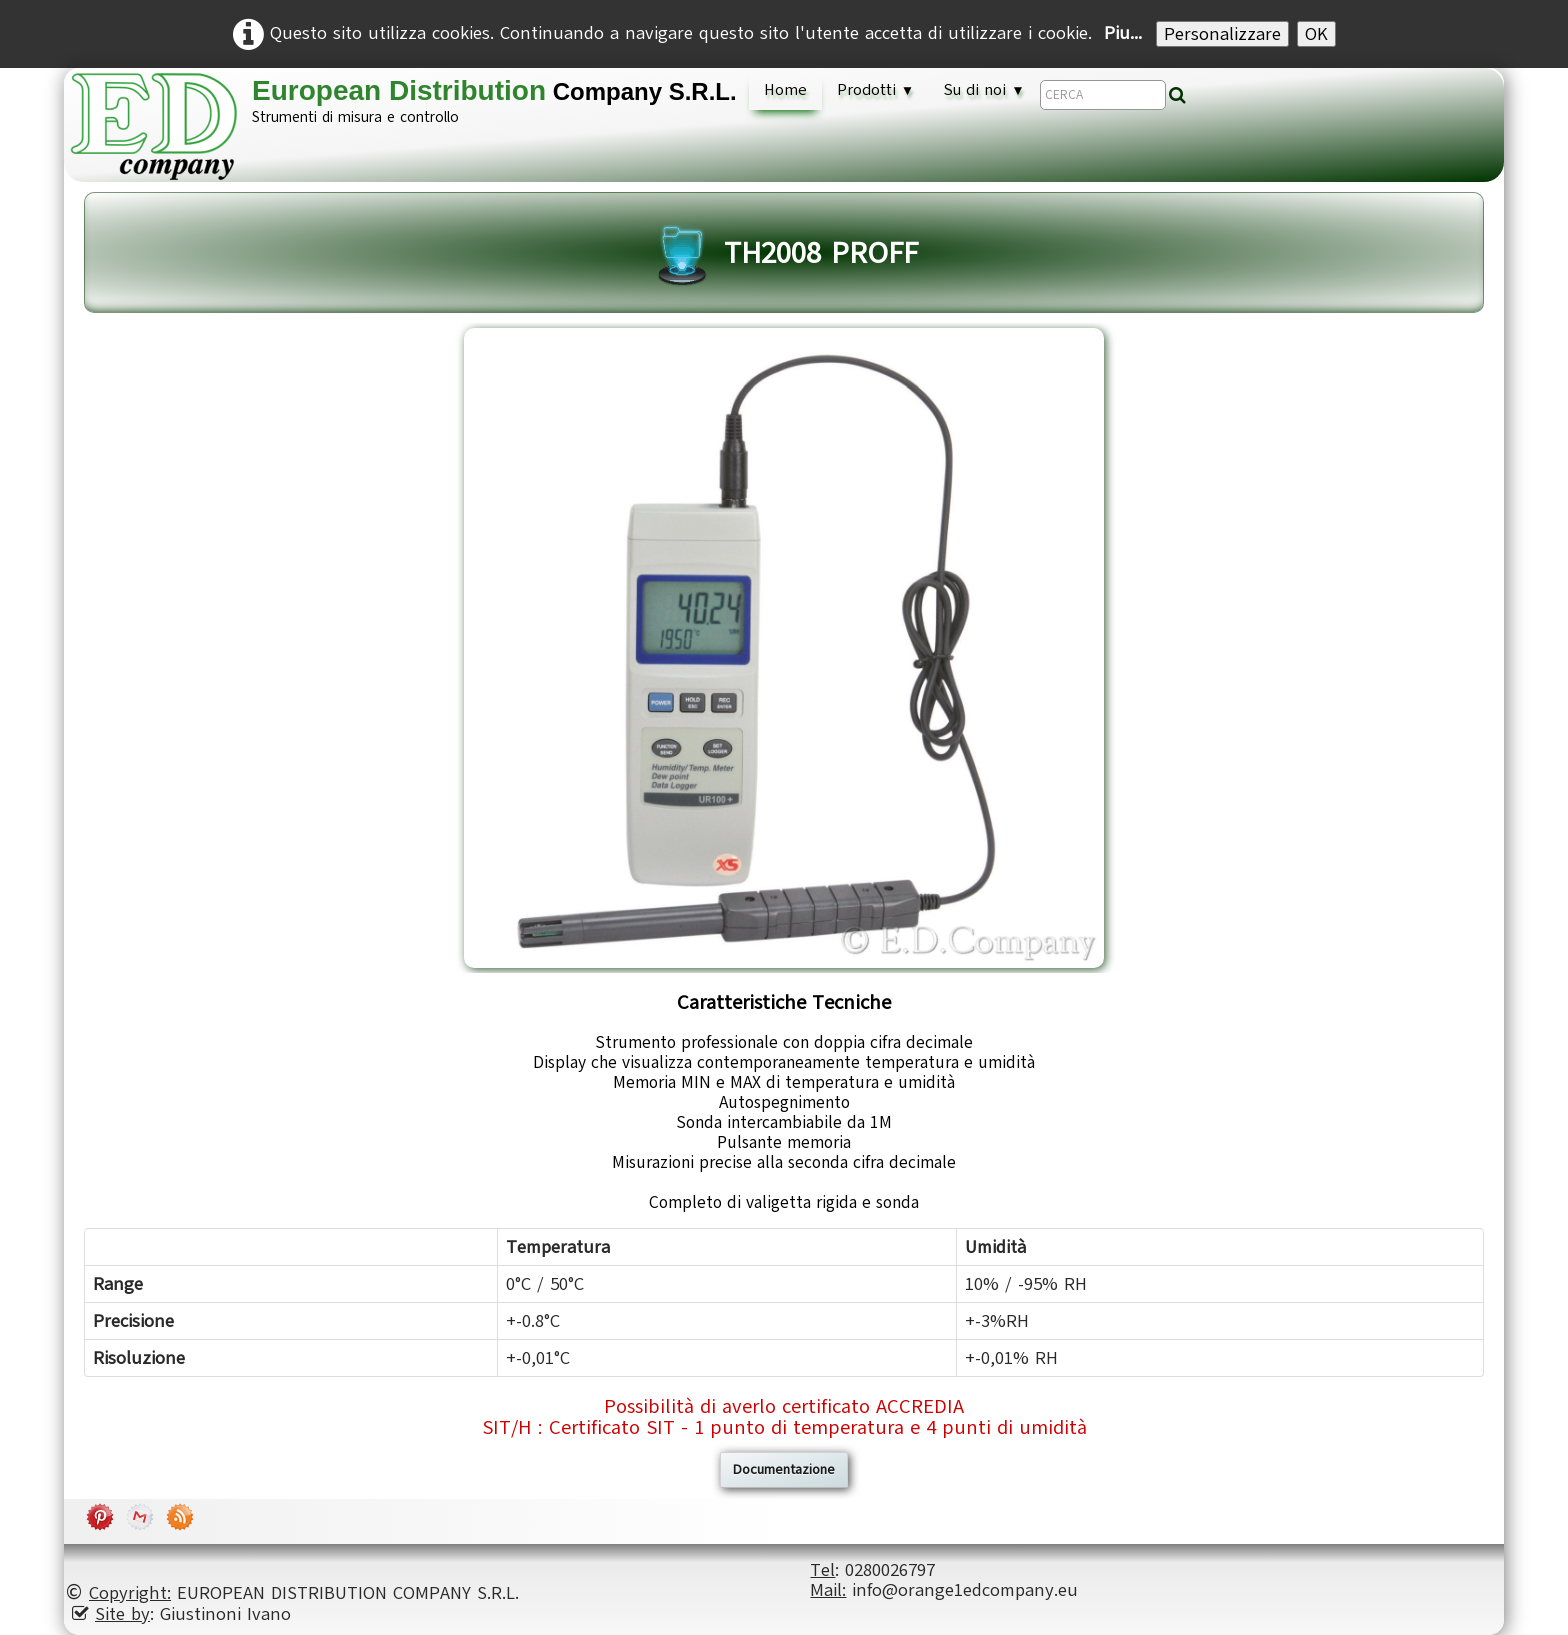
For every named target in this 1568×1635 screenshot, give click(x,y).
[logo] (410, 126)
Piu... (1123, 33)
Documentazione (784, 1469)
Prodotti (875, 90)
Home (785, 90)
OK (1316, 34)
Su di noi (984, 90)
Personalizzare (1222, 34)
